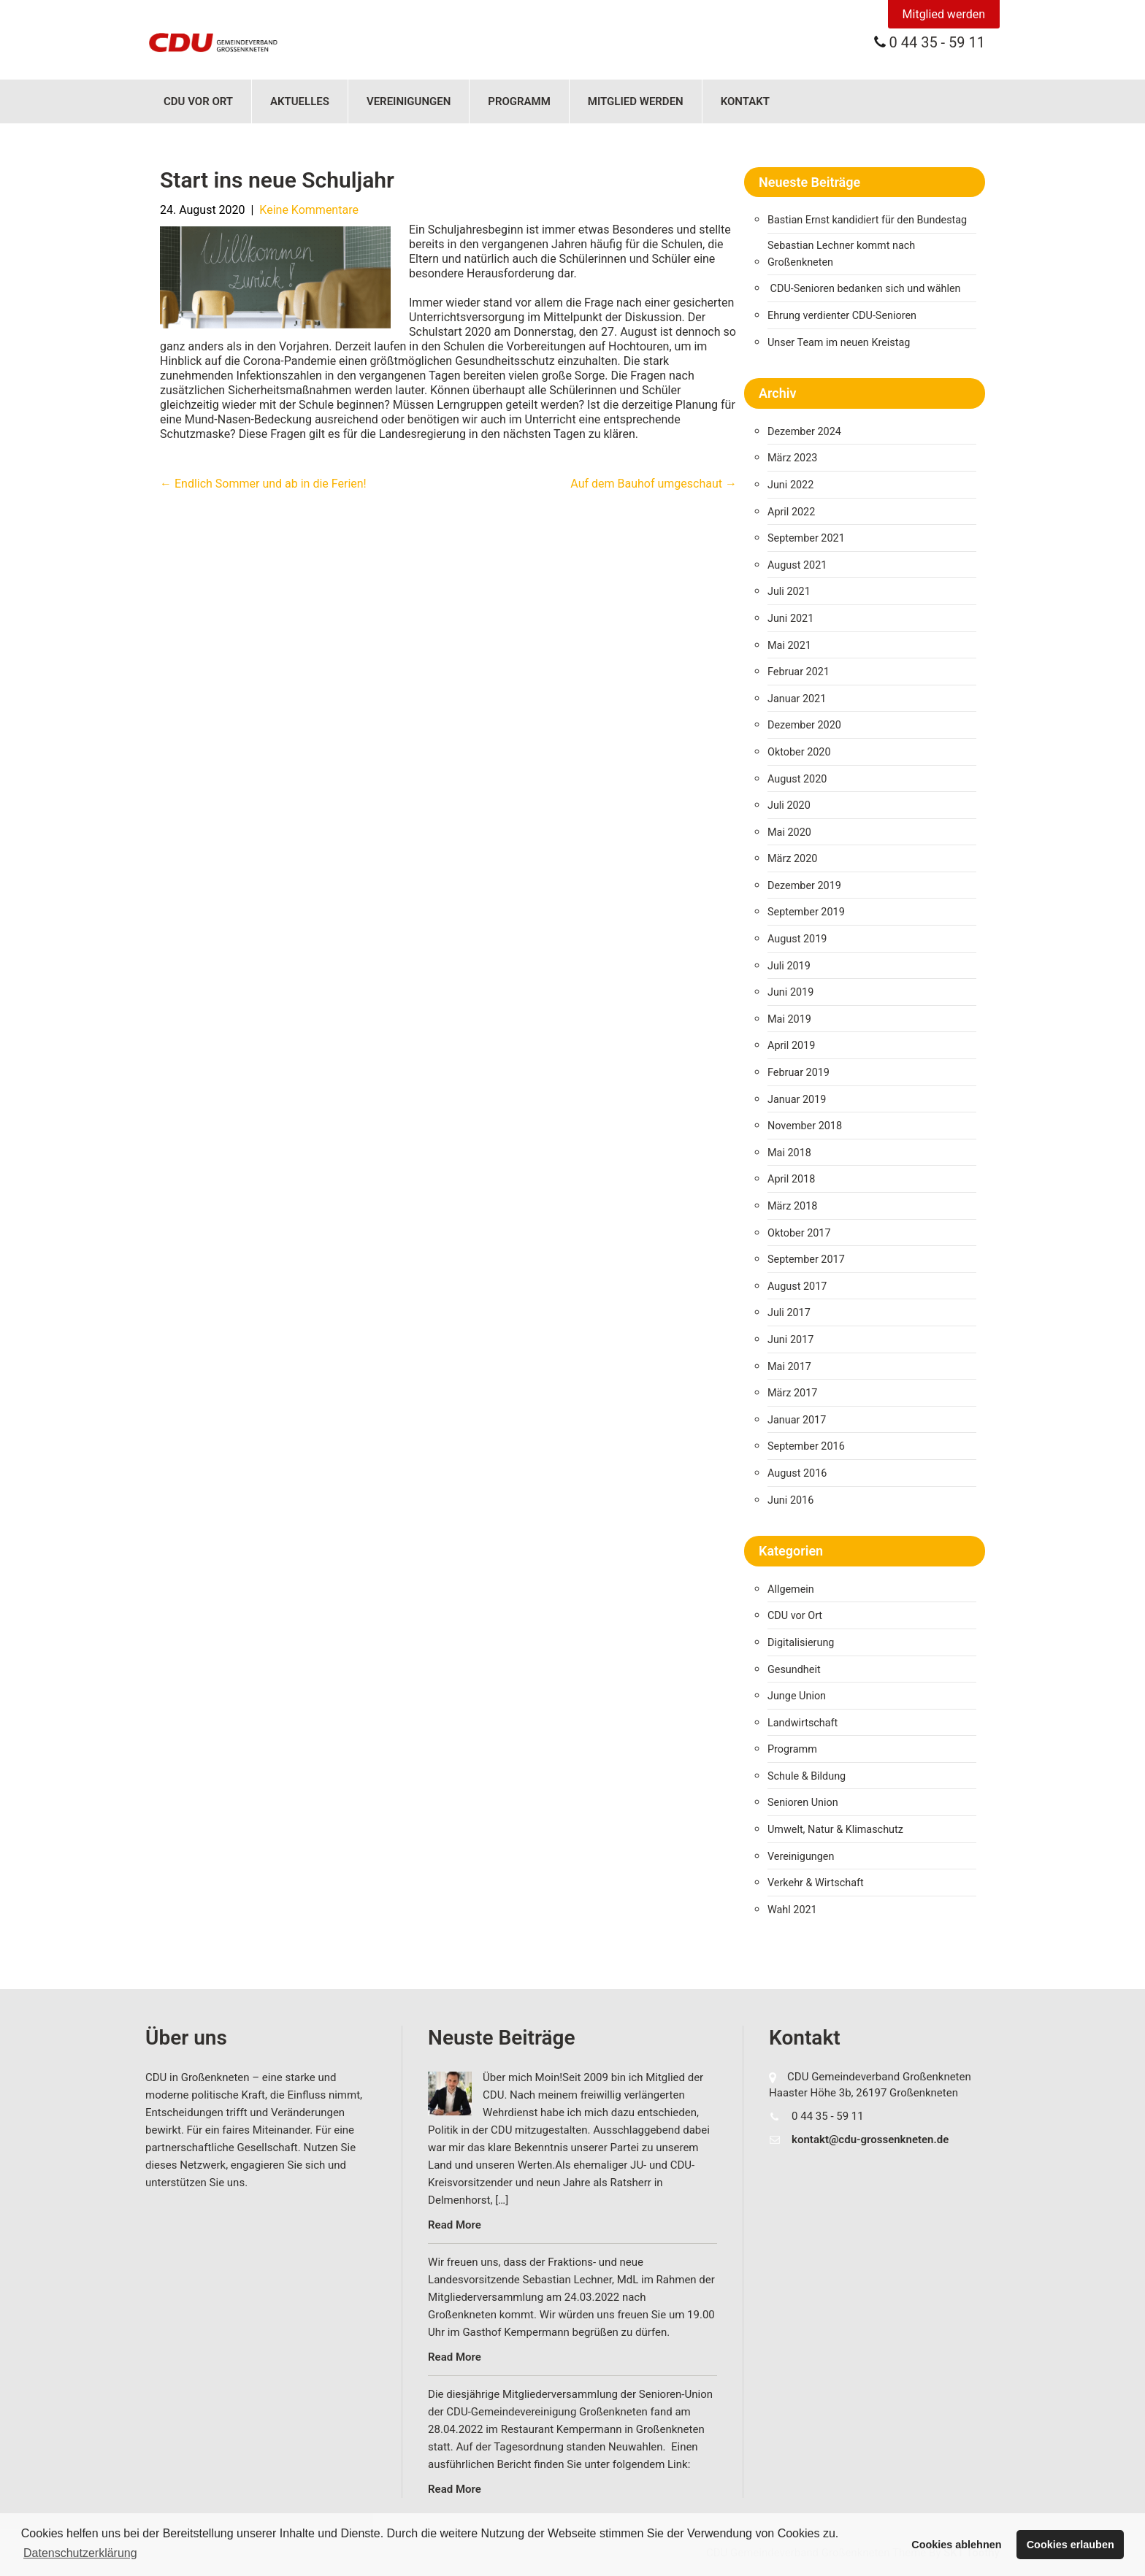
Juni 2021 (790, 618)
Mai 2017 (789, 1367)
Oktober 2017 (798, 1233)
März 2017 (792, 1393)
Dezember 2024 (804, 432)
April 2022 (791, 512)
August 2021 (797, 565)
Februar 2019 (798, 1072)
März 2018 (792, 1206)
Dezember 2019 (804, 886)
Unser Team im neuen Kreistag (838, 343)
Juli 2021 (789, 591)
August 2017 (797, 1286)
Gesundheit (794, 1670)
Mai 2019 (789, 1019)
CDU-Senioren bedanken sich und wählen (865, 288)
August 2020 (797, 779)
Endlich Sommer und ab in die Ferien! (263, 484)
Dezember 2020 (804, 725)
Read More (454, 2224)
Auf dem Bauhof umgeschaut (653, 484)
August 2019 (797, 939)
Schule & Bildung (806, 1776)
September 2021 (806, 538)
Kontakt (745, 101)
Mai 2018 (789, 1153)
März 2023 (792, 458)
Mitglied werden (944, 14)
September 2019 (806, 912)
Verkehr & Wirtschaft (815, 1883)
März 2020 (792, 859)
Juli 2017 (789, 1313)
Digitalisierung (800, 1643)
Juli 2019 (789, 966)
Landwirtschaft (802, 1723)
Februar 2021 (798, 672)
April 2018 (791, 1179)
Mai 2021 (789, 645)
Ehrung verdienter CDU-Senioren (841, 315)
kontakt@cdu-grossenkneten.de (870, 2139)
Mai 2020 (789, 832)
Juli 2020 (789, 805)
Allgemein (790, 1589)
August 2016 (797, 1473)
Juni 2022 (790, 485)
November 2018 (804, 1126)
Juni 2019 (790, 992)
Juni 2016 (790, 1500)
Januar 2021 (796, 699)
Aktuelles (299, 101)
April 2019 (791, 1045)
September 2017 (806, 1259)
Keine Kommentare (309, 210)
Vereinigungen (409, 101)
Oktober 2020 (798, 752)
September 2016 (806, 1446)
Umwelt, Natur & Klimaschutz (835, 1829)
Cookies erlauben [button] (1070, 2544)
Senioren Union (802, 1802)
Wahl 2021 (792, 1910)
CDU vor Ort (198, 101)
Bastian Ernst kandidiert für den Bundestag (867, 220)
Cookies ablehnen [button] (956, 2544)
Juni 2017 (790, 1340)
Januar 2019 (796, 1099)
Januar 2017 (796, 1420)
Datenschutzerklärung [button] (80, 2553)
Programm (519, 101)
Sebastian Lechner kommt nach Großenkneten (841, 254)
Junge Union (796, 1696)
